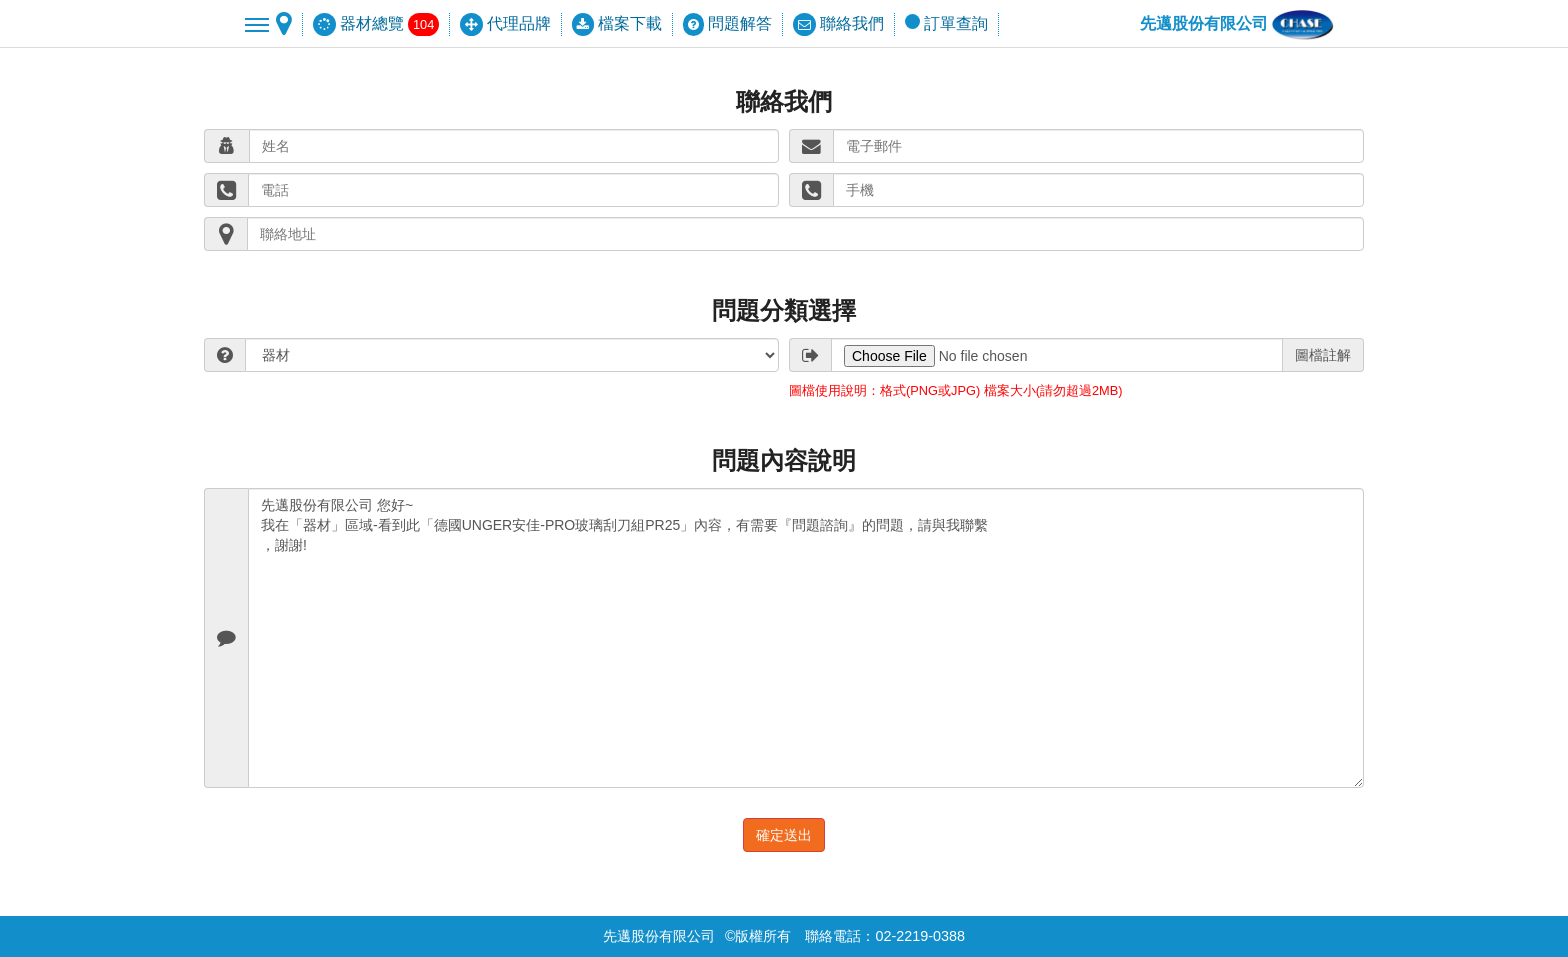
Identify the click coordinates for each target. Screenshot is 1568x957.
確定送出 (784, 835)
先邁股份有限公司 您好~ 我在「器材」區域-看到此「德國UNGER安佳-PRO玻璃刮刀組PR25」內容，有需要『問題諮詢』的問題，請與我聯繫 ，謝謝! (806, 638)
